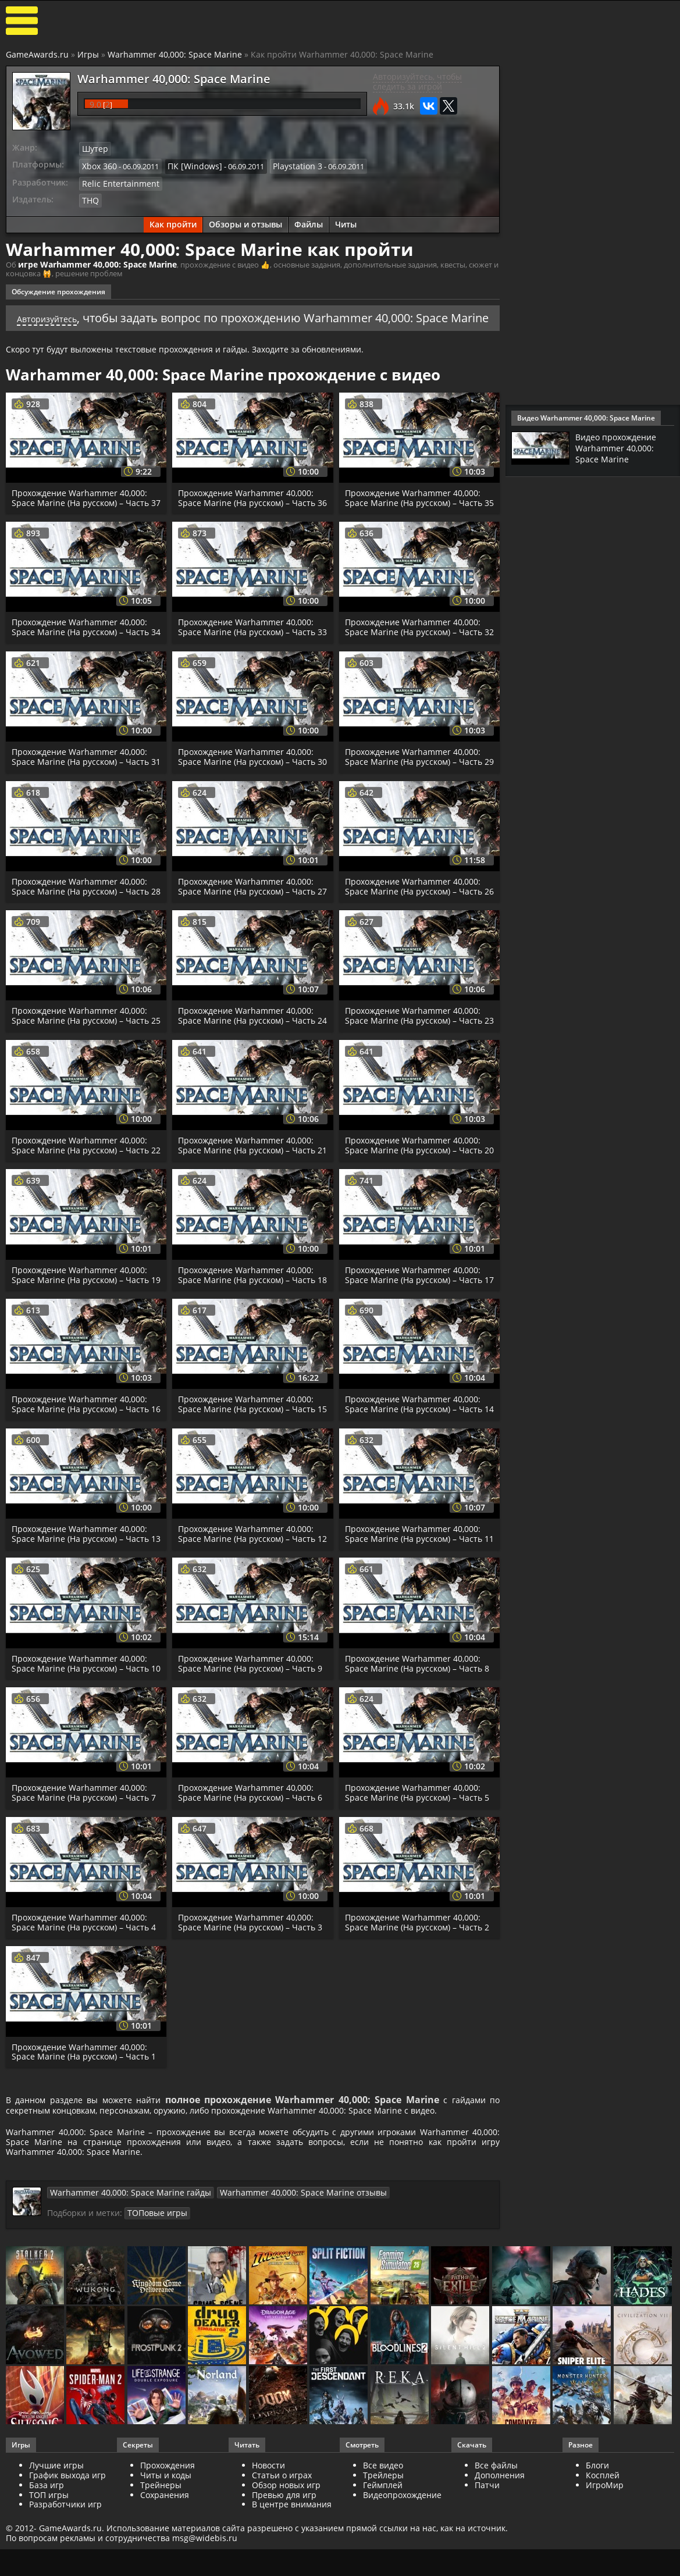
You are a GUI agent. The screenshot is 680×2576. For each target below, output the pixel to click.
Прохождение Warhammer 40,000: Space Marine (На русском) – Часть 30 (248, 789)
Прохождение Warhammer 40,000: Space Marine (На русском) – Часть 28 (82, 929)
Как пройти (173, 219)
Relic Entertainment (116, 180)
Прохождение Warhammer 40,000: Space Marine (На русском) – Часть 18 (248, 1346)
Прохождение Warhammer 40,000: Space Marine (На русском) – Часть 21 (248, 1207)
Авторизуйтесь (67, 312)
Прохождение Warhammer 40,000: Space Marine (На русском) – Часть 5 (418, 1899)
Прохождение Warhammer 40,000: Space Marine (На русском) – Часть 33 (248, 650)
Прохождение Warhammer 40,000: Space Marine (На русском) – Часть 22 (82, 1207)
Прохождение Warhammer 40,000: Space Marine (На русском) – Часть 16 (82, 1485)
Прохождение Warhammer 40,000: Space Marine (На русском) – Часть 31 (82, 789)
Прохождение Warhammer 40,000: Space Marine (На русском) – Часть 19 (82, 1346)
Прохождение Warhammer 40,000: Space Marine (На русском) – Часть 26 (415, 929)
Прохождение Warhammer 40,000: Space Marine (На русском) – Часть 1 (85, 2157)
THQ (90, 196)
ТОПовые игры (154, 2331)
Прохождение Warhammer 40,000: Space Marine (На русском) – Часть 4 (85, 2028)
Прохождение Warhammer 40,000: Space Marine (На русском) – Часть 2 (418, 2028)
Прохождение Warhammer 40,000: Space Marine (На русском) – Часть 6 (251, 1899)
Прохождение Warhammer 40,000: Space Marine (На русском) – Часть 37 (82, 511)
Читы (346, 219)
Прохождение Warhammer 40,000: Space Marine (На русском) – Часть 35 (415, 511)
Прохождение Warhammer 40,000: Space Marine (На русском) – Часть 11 (415, 1625)
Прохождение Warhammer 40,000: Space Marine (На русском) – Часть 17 (415, 1346)
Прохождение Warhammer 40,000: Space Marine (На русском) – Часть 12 (248, 1625)
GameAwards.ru (37, 54)
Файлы (308, 219)
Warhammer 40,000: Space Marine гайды (120, 2311)
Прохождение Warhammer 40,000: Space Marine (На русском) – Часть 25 (82, 1068)
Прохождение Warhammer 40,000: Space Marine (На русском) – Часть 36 (248, 511)
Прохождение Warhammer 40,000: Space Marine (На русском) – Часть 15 (248, 1485)
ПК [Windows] (189, 164)
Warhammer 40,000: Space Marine (175, 54)
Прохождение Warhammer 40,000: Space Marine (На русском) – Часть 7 (85, 1899)
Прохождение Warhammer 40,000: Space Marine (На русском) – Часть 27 (248, 929)
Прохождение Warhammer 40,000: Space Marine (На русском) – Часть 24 (248, 1068)
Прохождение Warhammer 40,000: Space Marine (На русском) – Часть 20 (415, 1207)
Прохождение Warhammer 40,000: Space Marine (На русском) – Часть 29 (415, 789)
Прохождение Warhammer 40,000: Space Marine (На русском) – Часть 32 (415, 650)
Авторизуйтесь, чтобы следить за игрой (417, 81)
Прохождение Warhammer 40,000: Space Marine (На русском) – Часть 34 (82, 650)
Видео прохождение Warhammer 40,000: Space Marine (620, 448)
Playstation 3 (286, 164)
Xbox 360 (98, 164)
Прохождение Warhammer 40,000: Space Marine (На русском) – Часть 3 (251, 2028)
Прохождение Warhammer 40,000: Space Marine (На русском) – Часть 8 (418, 1759)
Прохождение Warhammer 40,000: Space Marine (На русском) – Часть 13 (82, 1625)
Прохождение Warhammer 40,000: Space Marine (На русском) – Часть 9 (251, 1759)
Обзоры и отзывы (245, 219)
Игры (88, 54)
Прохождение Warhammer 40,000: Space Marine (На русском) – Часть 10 (82, 1764)
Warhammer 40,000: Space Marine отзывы (273, 2311)
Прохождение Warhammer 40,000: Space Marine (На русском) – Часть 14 (415, 1485)
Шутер (94, 148)
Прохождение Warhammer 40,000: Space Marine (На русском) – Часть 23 (415, 1068)
